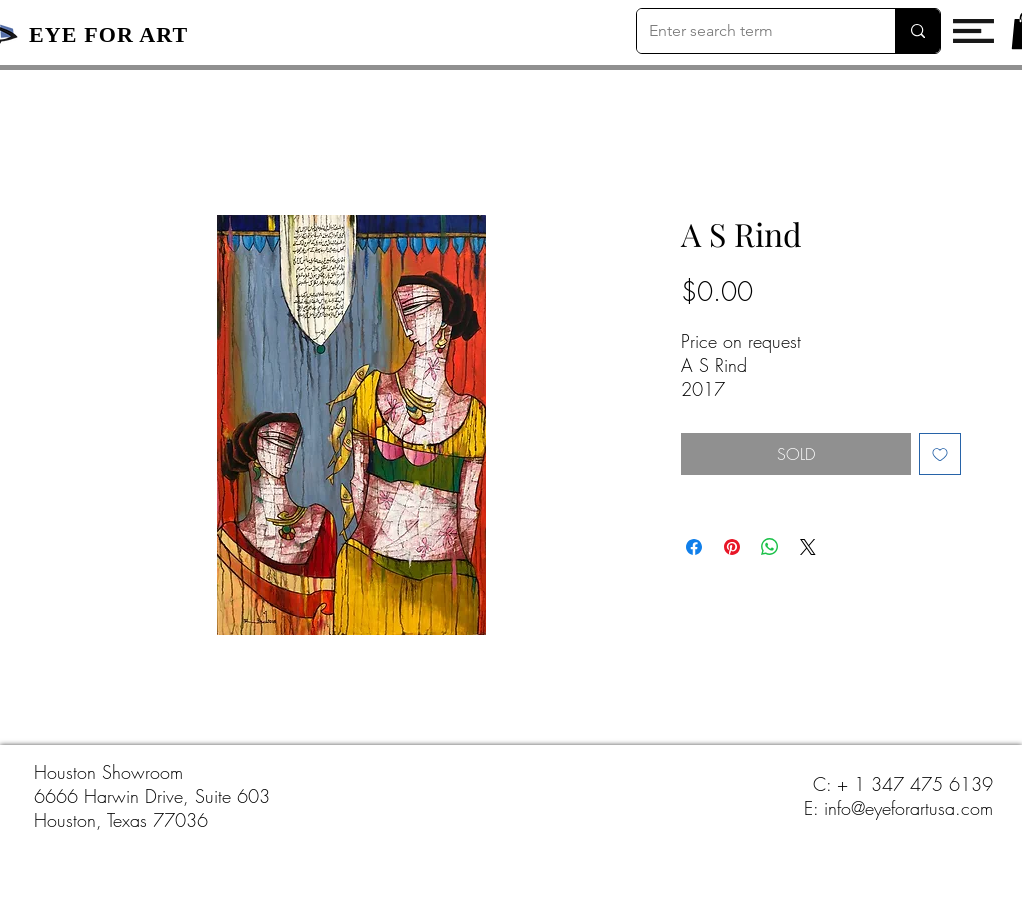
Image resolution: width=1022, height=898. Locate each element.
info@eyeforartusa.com (908, 808)
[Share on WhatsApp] (770, 547)
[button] (973, 31)
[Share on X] (808, 547)
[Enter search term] (751, 31)
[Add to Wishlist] (940, 454)
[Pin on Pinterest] (732, 547)
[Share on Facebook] (694, 547)
